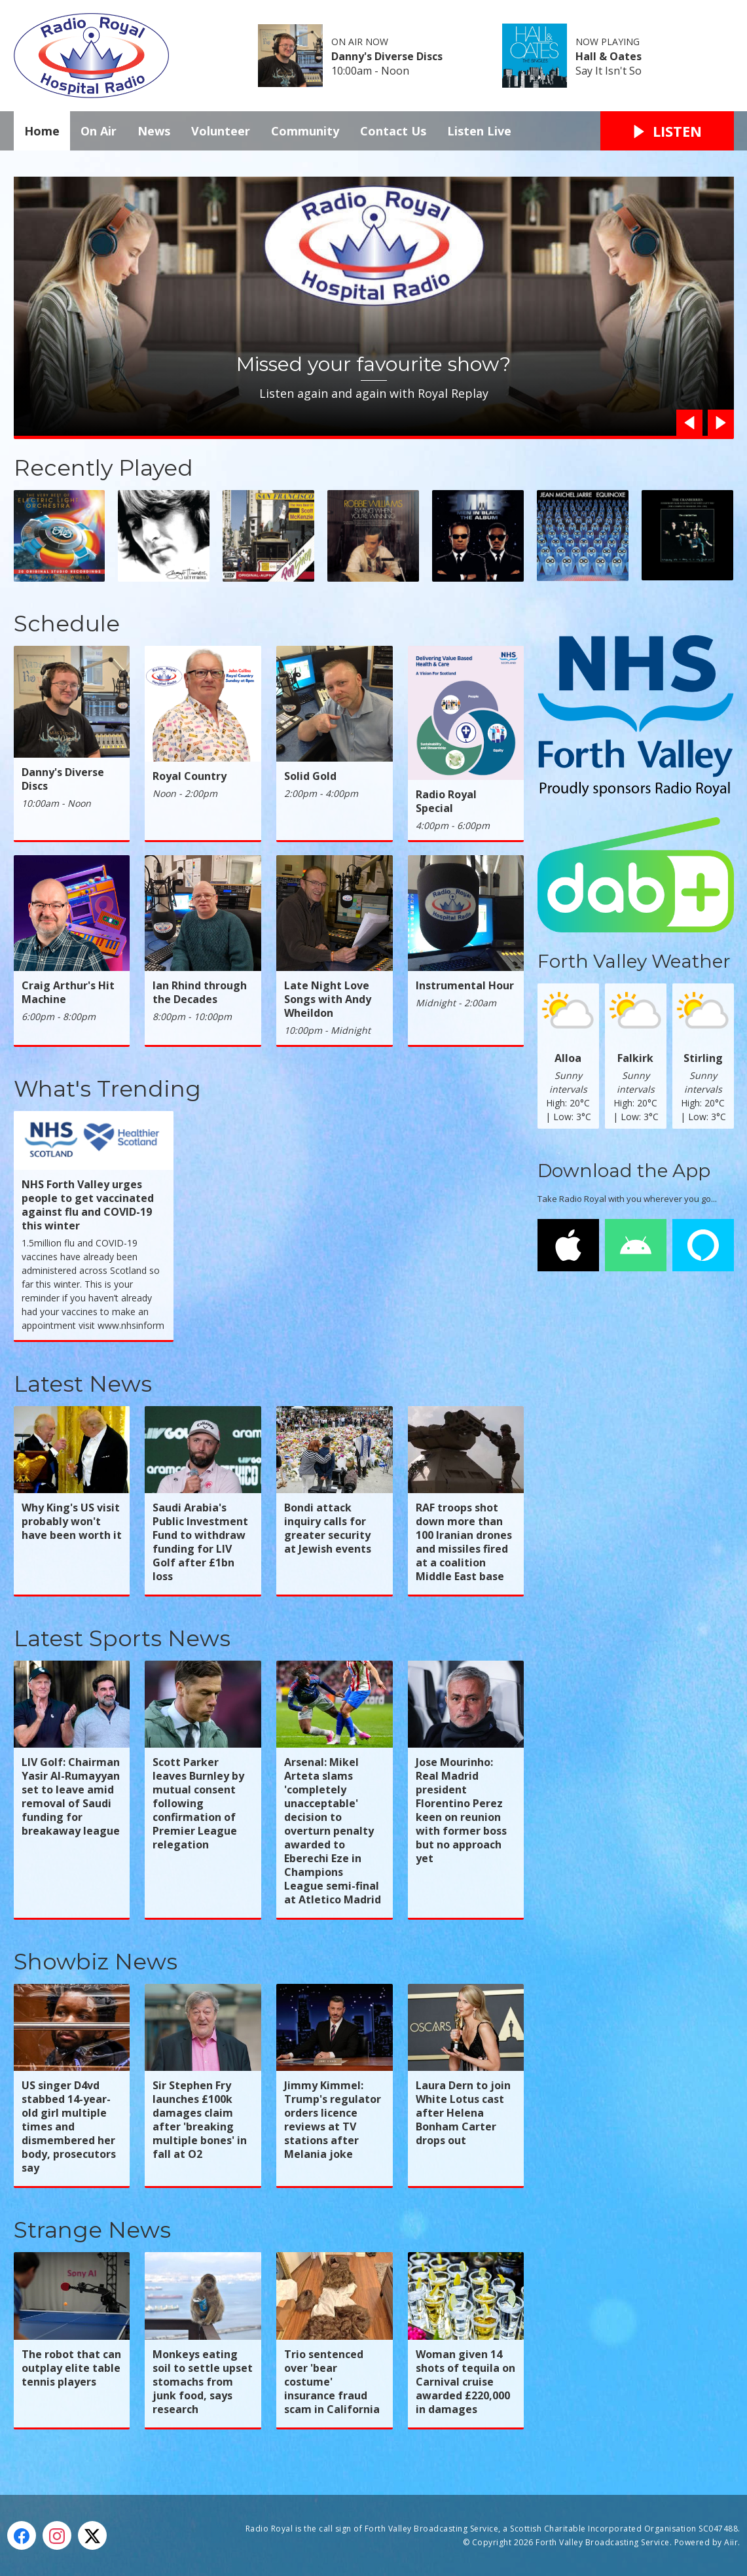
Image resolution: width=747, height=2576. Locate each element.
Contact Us (393, 131)
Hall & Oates (608, 56)
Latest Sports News (122, 1638)
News (153, 131)
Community (305, 131)
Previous (686, 423)
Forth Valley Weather (634, 961)
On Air (99, 131)
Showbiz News (95, 1961)
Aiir (731, 2542)
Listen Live (479, 131)
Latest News (83, 1384)
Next (717, 423)
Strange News (92, 2230)
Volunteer (220, 131)
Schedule (67, 623)
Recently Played (103, 468)
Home (42, 131)
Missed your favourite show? (373, 364)
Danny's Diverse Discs (387, 56)
